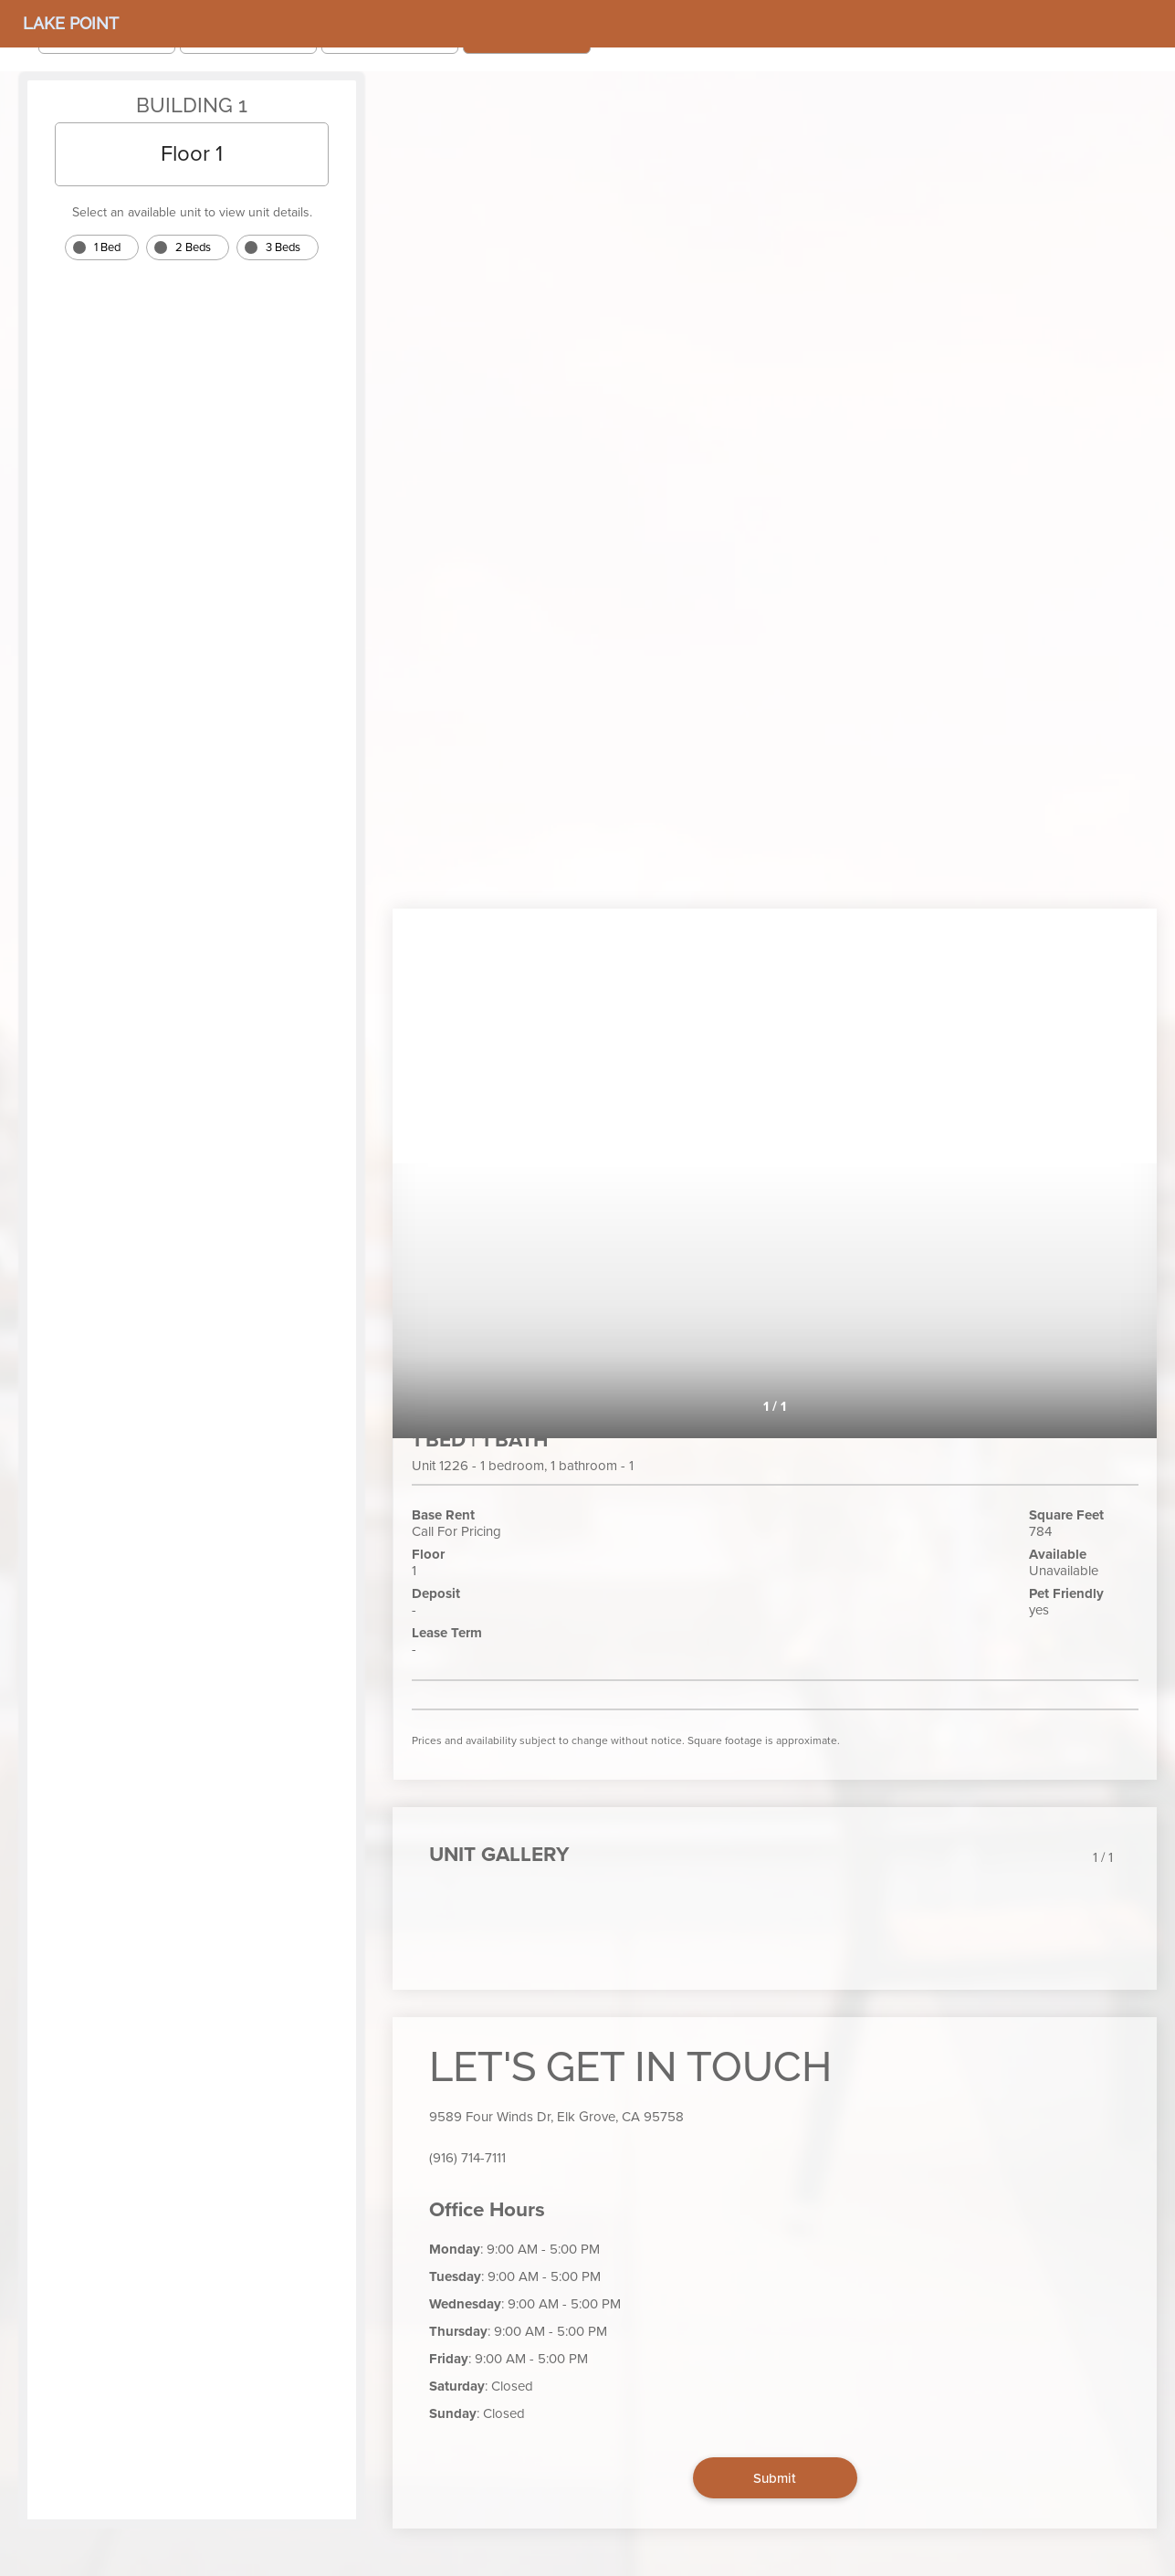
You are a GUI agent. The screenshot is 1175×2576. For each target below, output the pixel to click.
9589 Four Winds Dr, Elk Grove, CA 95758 (556, 2116)
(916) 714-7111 (467, 2158)
